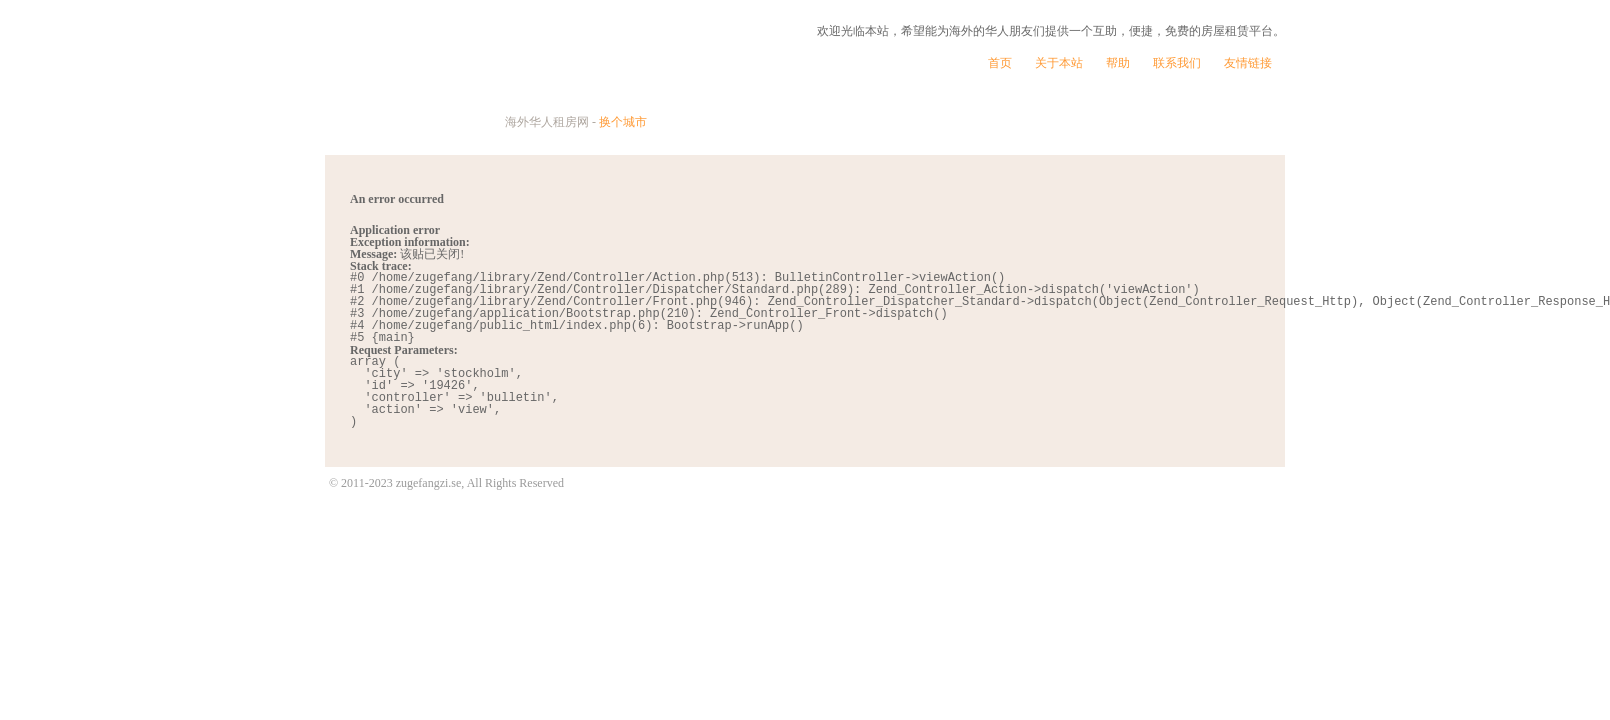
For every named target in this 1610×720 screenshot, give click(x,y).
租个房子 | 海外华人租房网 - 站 (528, 76)
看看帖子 (1208, 123)
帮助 (1118, 63)
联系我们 (1177, 63)
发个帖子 (1035, 123)
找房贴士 (862, 123)
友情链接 (1248, 63)
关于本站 (1059, 63)
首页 (1000, 63)
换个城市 (623, 122)
